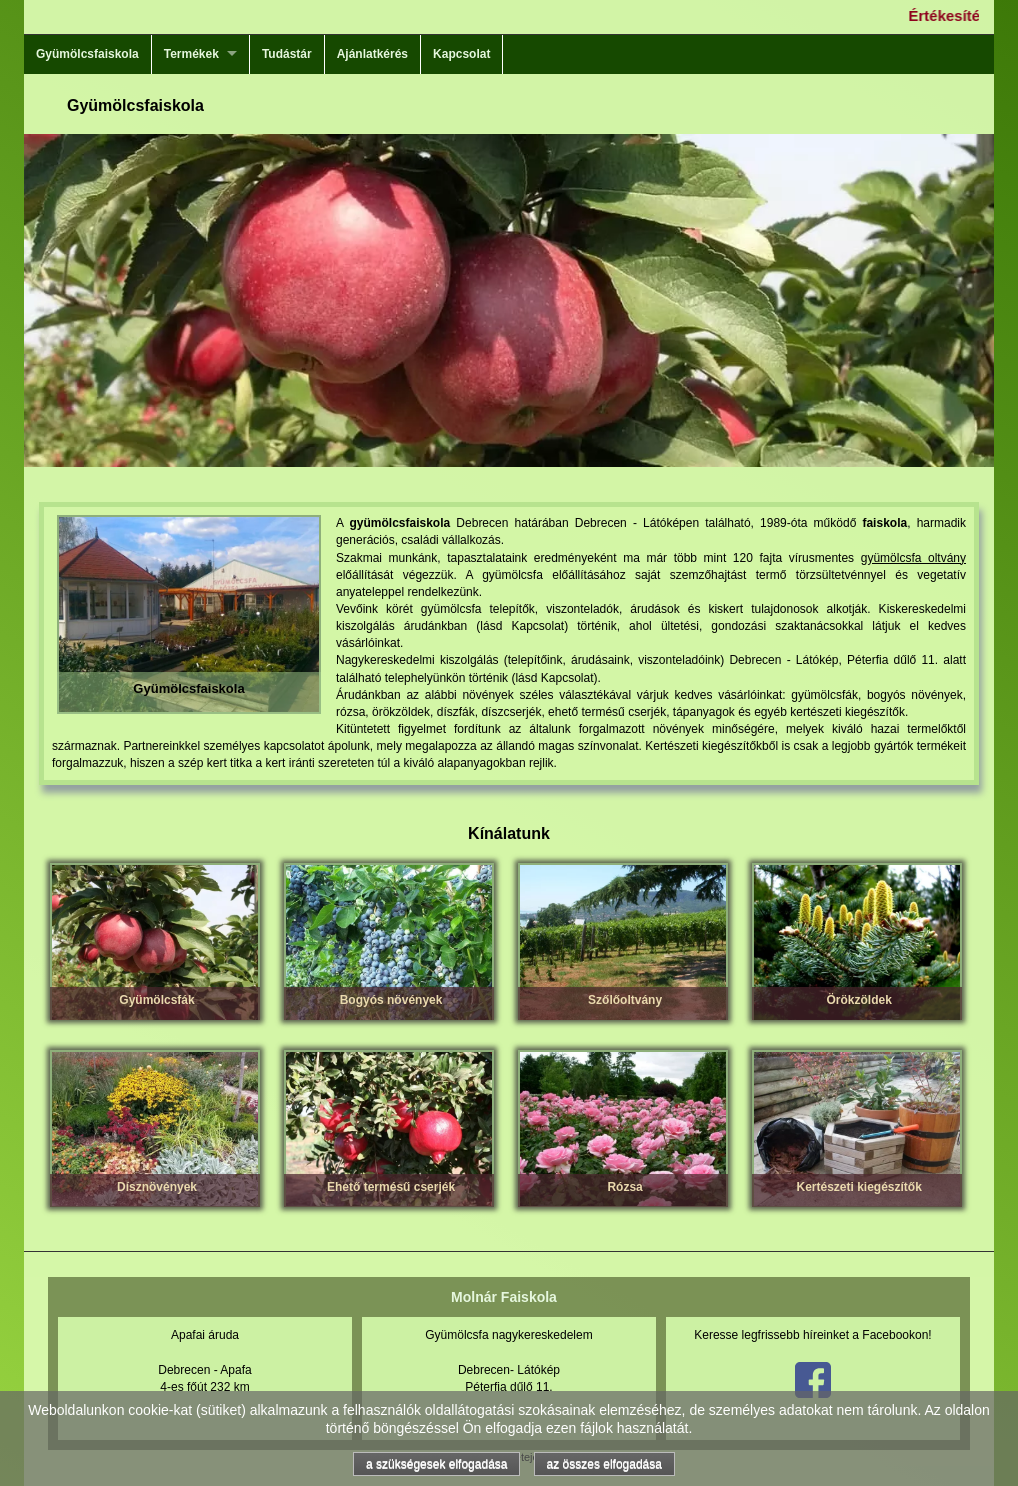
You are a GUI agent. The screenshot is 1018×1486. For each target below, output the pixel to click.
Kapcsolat (461, 54)
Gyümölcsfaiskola (87, 54)
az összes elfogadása (604, 1464)
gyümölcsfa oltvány (913, 558)
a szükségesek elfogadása (436, 1464)
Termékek (191, 54)
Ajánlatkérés (372, 54)
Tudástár (287, 54)
